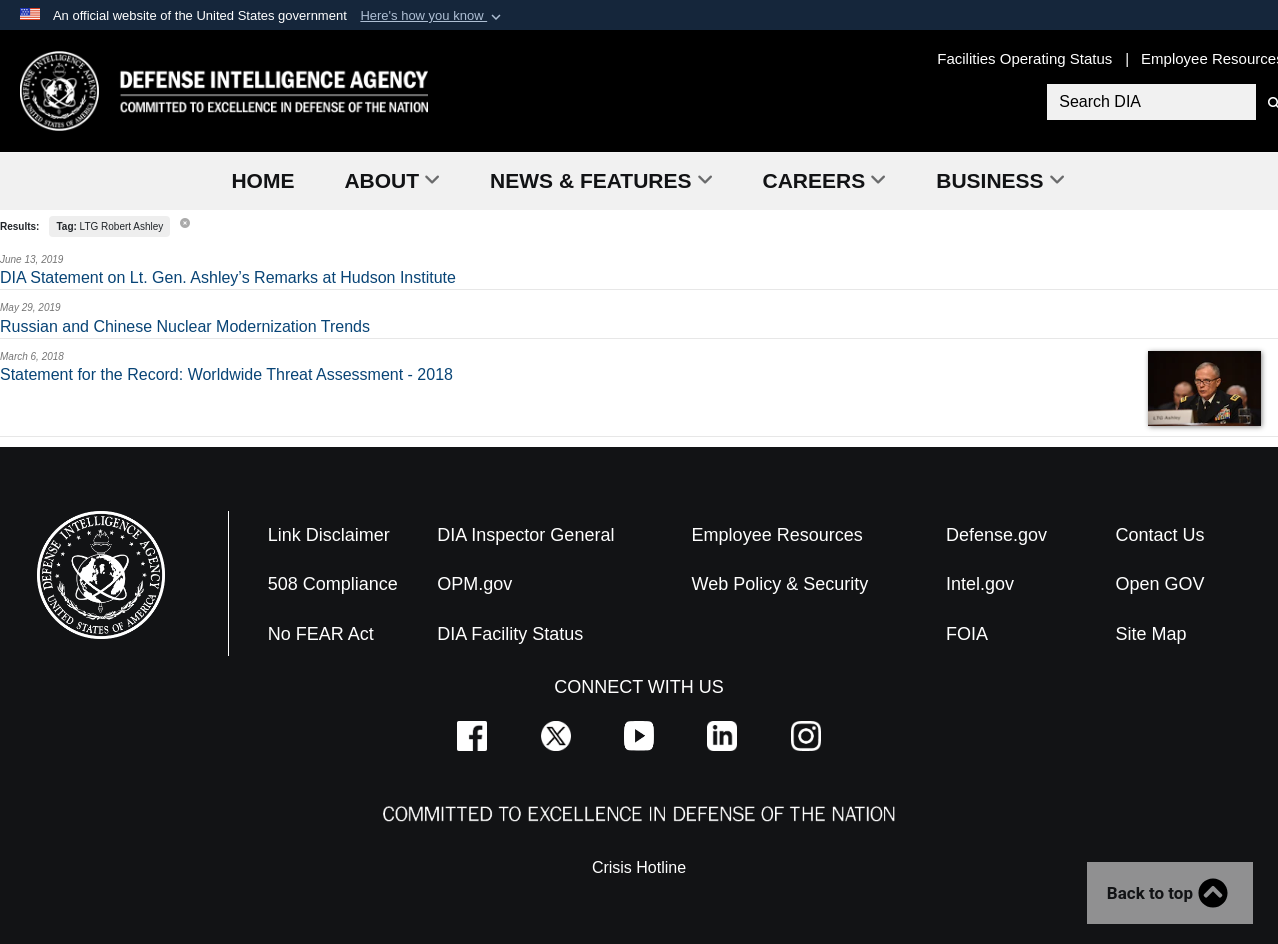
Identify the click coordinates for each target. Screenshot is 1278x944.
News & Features (601, 180)
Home (262, 180)
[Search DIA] (1149, 102)
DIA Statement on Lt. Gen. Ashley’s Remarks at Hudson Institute (228, 277)
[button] (432, 16)
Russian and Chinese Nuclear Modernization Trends (185, 326)
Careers (825, 180)
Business (1000, 180)
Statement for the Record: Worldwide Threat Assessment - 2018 (226, 374)
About (392, 180)
